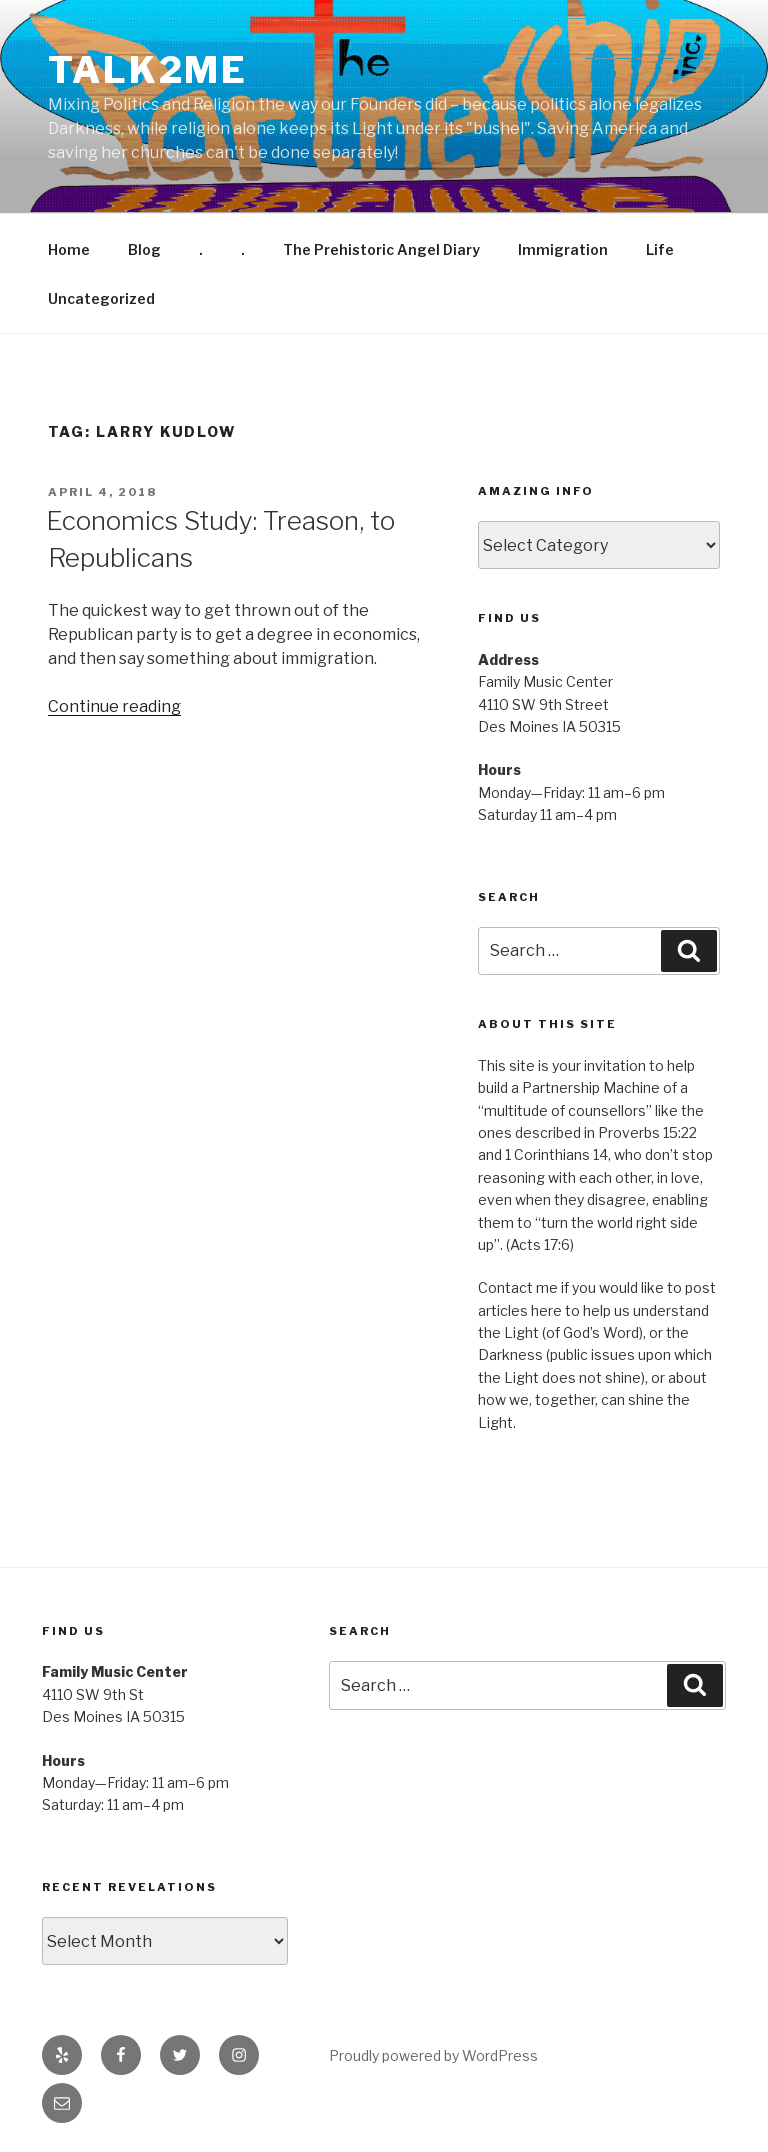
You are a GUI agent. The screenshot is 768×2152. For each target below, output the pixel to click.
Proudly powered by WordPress (433, 2055)
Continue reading (114, 706)
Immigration (563, 249)
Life (660, 249)
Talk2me (148, 70)
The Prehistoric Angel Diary (381, 249)
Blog (144, 249)
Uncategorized (101, 298)
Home (69, 249)
